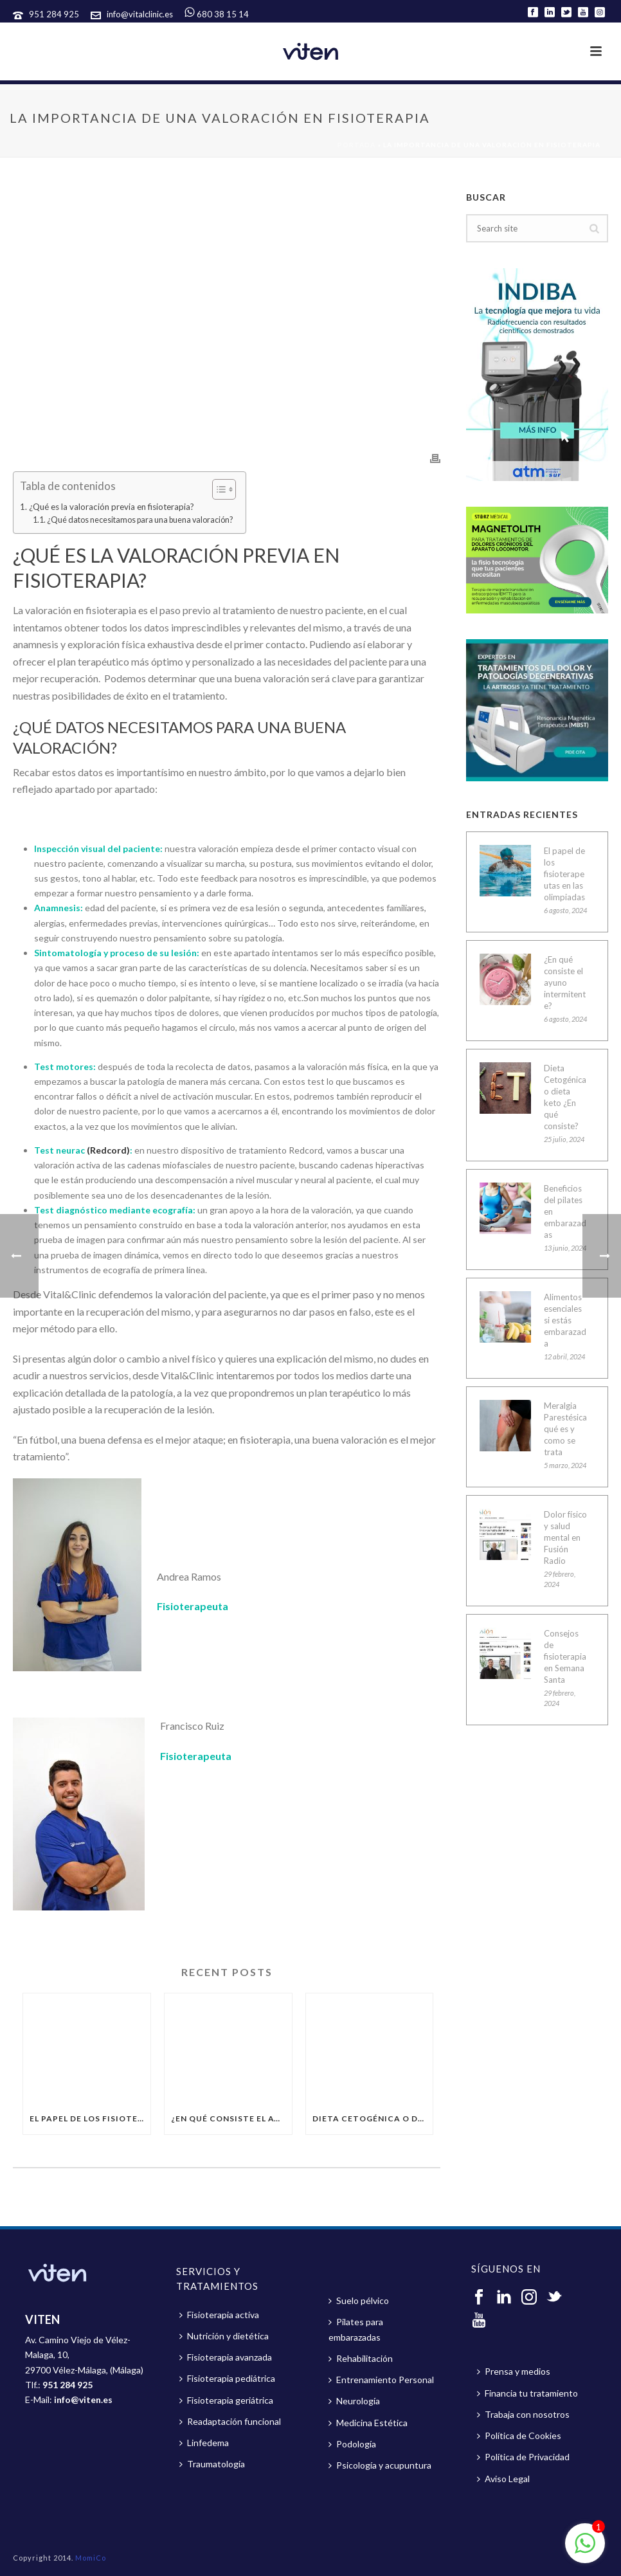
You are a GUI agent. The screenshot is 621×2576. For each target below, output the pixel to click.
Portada (356, 145)
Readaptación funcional (230, 2421)
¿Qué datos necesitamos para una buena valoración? (140, 520)
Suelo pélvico (358, 2300)
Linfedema (204, 2442)
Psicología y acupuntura (379, 2465)
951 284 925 (55, 14)
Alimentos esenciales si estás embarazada (565, 1320)
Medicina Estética (368, 2422)
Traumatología (212, 2463)
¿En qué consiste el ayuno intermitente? (231, 2118)
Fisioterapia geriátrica (226, 2400)
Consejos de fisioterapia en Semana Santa (565, 1656)
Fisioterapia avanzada (225, 2357)
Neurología (354, 2400)
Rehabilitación (360, 2358)
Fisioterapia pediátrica (227, 2378)
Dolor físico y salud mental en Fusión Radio (565, 1537)
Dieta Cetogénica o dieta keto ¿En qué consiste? (372, 2118)
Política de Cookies (519, 2435)
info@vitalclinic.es (140, 14)
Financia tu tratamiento (527, 2393)
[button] (218, 489)
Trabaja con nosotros (523, 2414)
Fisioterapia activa (219, 2314)
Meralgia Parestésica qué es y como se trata (565, 1429)
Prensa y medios (513, 2371)
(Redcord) (107, 1150)
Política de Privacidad (523, 2456)
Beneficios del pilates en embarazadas (565, 1211)
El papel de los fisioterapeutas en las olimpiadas (90, 2118)
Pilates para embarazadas (355, 2329)
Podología (352, 2443)
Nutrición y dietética (224, 2335)
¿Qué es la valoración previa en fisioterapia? (111, 507)
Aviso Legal (503, 2478)
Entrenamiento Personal (381, 2379)
